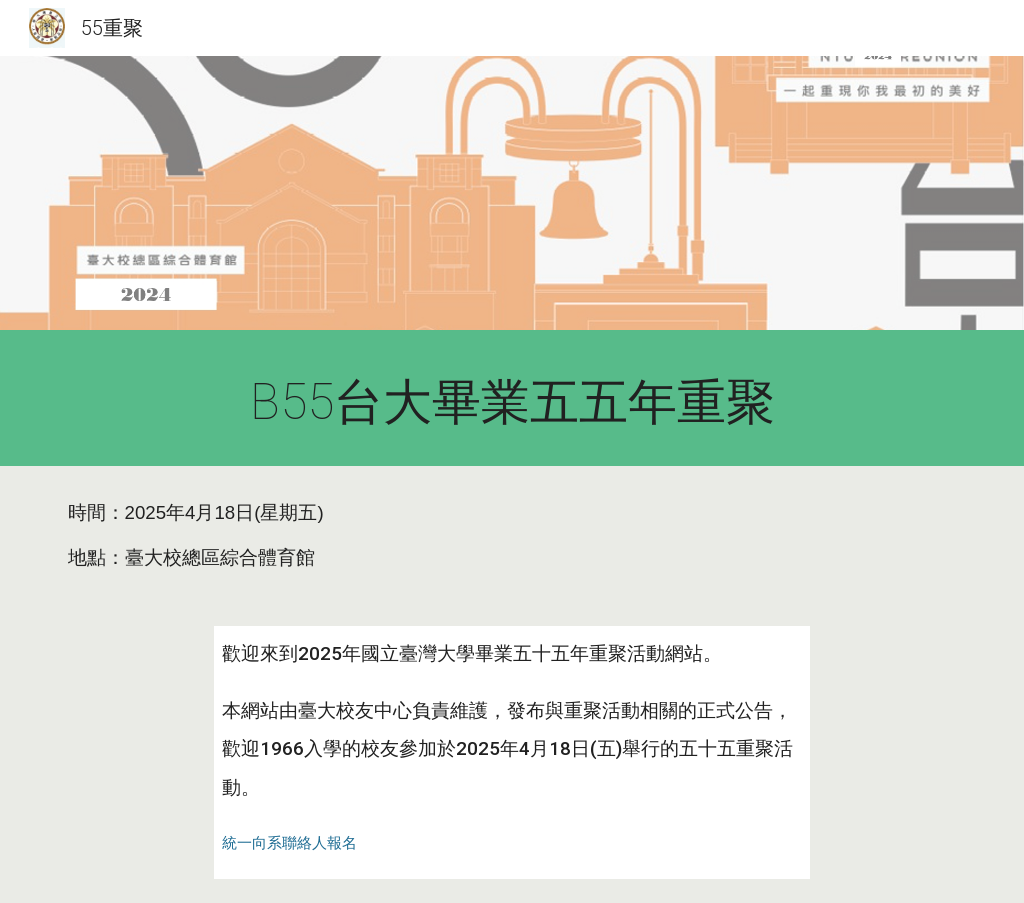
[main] (512, 403)
